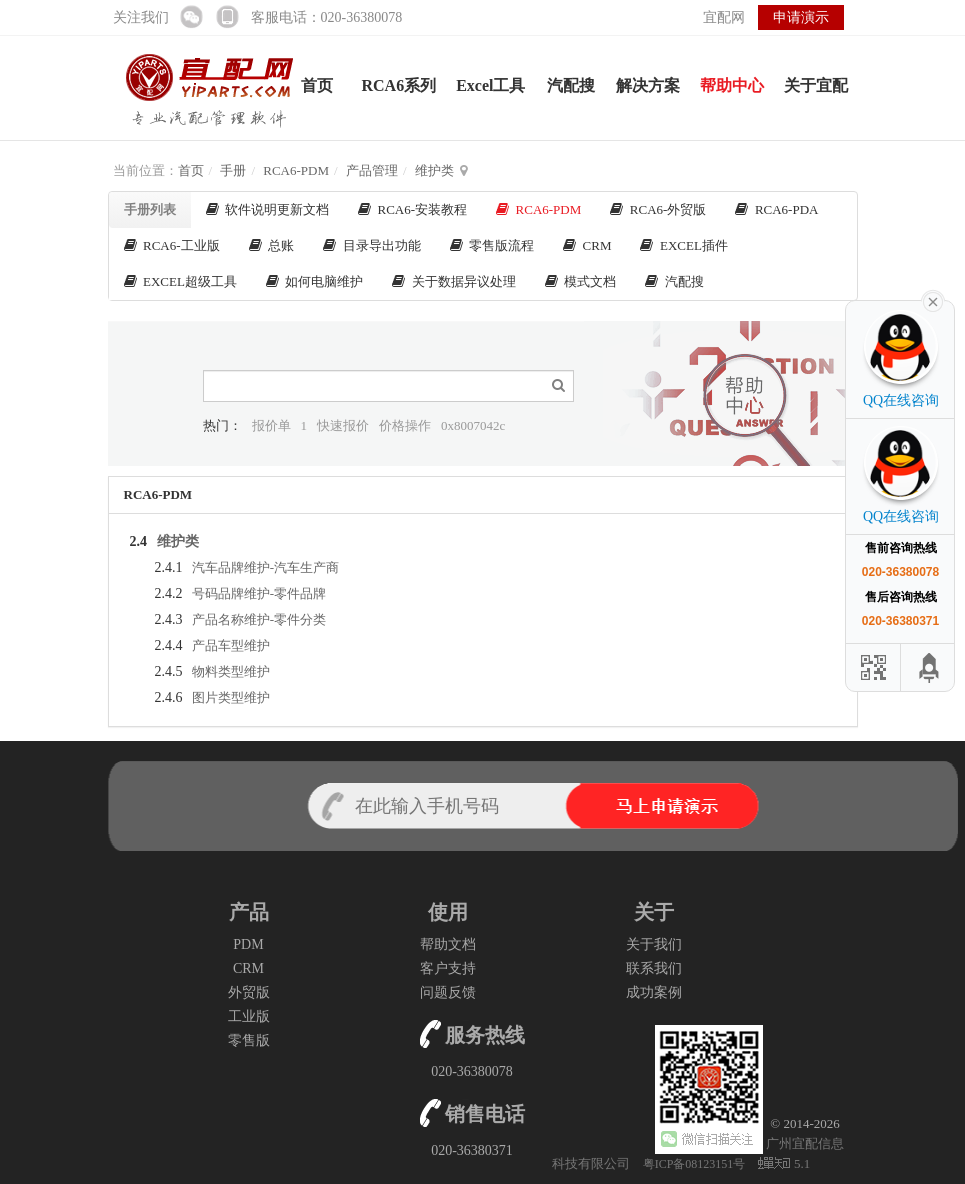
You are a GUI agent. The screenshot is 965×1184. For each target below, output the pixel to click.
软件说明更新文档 (268, 209)
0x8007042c (473, 425)
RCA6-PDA (776, 209)
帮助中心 (732, 85)
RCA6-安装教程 (412, 209)
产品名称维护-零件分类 (259, 619)
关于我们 (654, 944)
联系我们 (654, 968)
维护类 (434, 170)
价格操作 (405, 425)
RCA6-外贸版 (658, 209)
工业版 (249, 1016)
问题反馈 (448, 992)
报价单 (271, 425)
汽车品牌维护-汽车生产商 (265, 567)
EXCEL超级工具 (180, 281)
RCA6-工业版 (172, 245)
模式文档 (581, 281)
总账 (272, 245)
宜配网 (724, 17)
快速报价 (343, 425)
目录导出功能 (372, 245)
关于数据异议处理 (454, 281)
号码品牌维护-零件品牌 (259, 593)
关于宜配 (816, 85)
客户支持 (448, 968)
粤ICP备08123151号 (696, 1164)
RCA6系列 (399, 85)
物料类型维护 (231, 671)
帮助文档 (448, 944)
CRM (587, 245)
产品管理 (372, 170)
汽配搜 (571, 85)
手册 (233, 170)
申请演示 (801, 17)
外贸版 (249, 992)
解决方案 (648, 85)
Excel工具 (490, 85)
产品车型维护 (231, 645)
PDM (248, 944)
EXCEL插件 (683, 245)
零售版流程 (492, 245)
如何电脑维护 (315, 281)
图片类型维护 (231, 697)
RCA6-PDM (296, 170)
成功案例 (654, 992)
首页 (317, 85)
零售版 (249, 1040)
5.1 (784, 1165)
